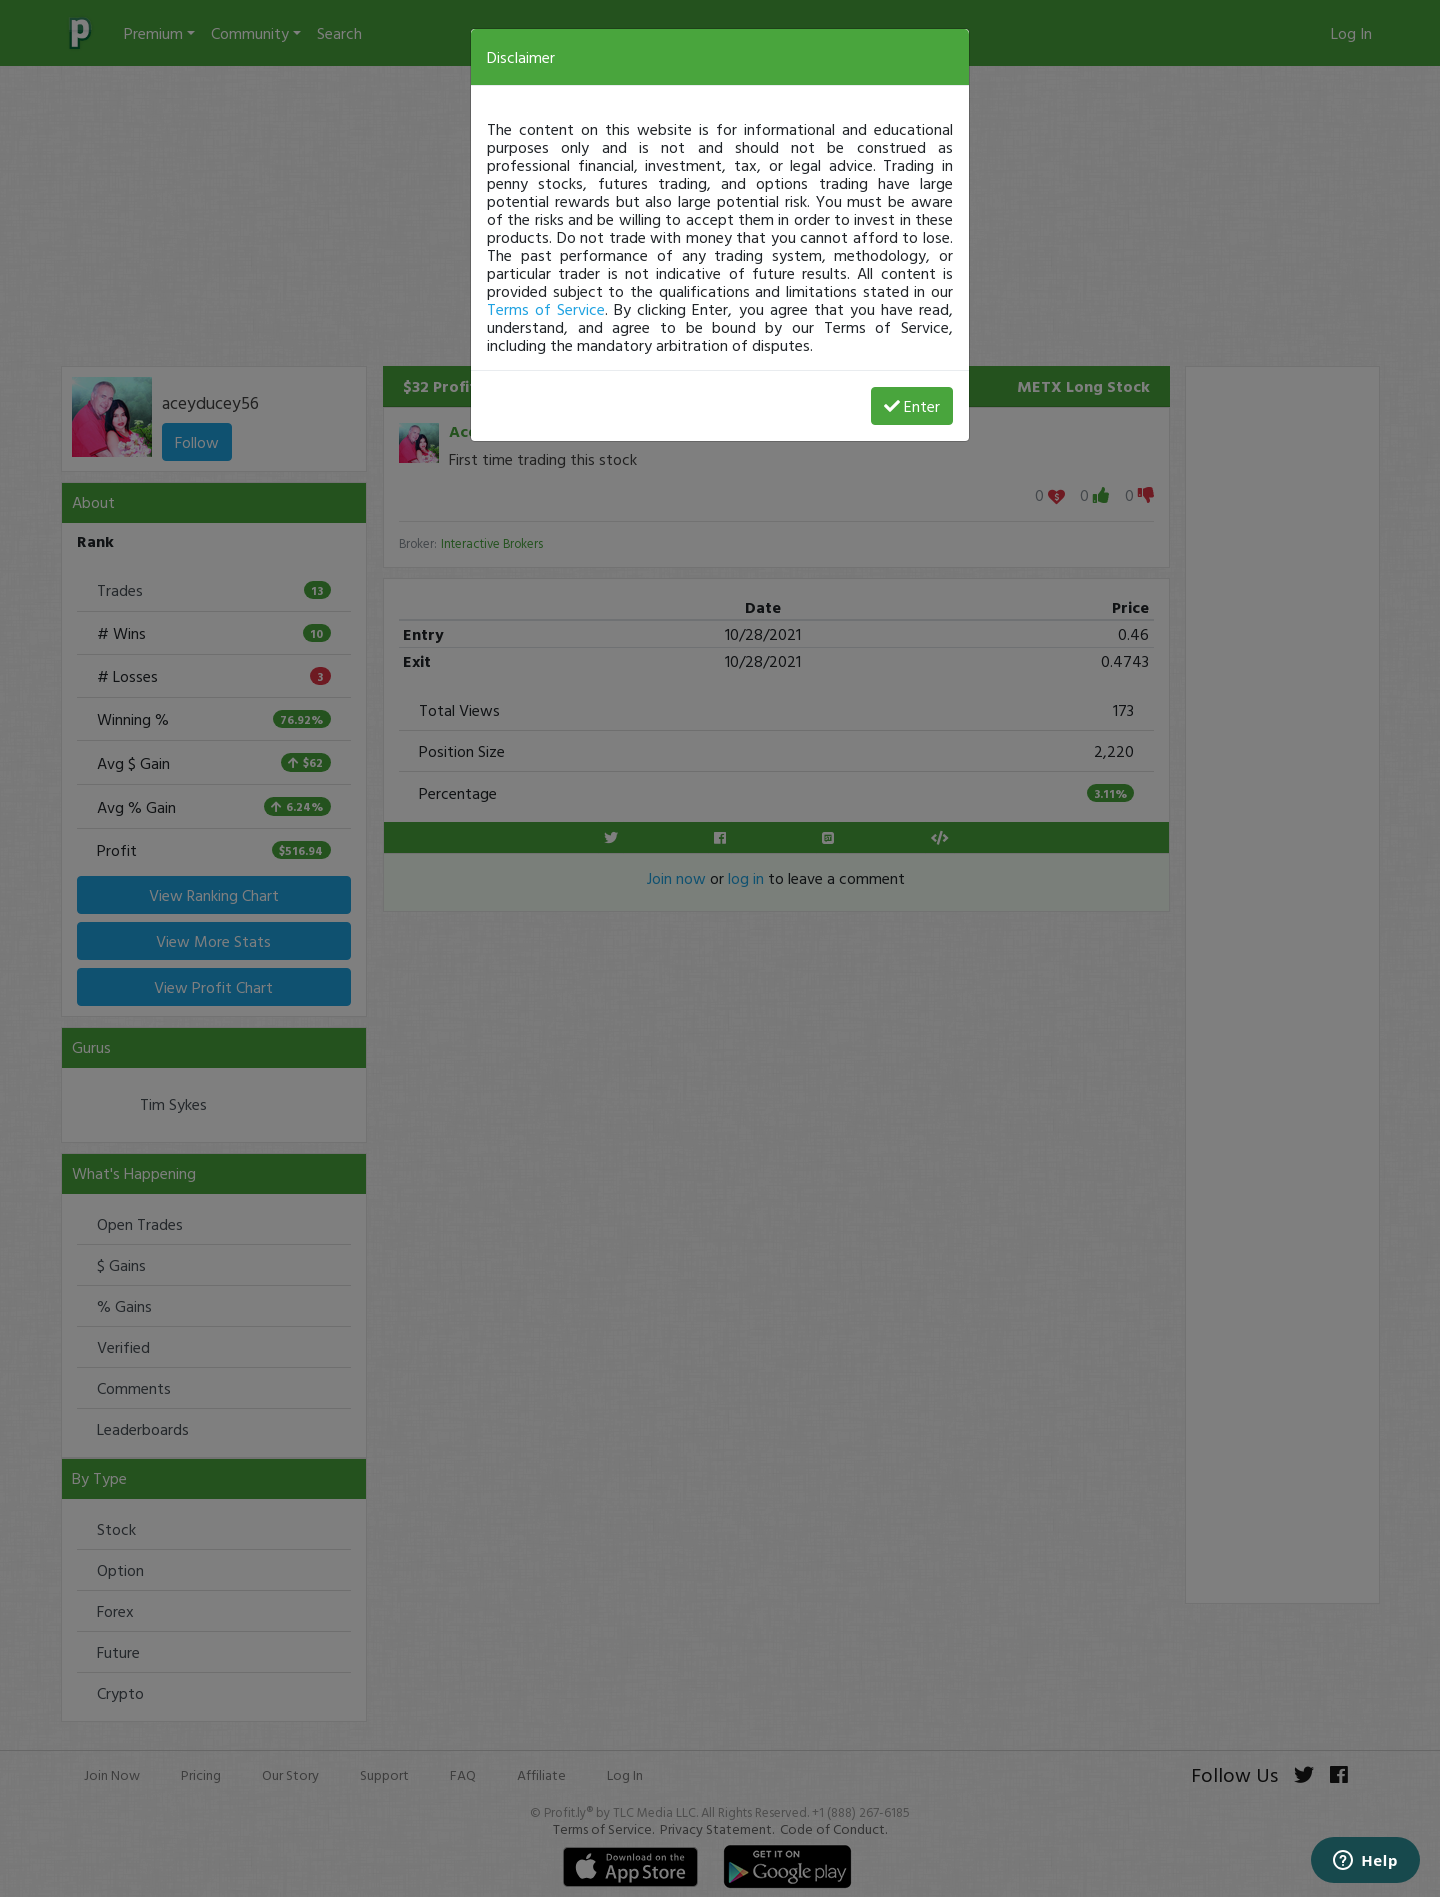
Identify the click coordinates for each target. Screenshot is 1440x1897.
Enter (912, 406)
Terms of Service (546, 309)
